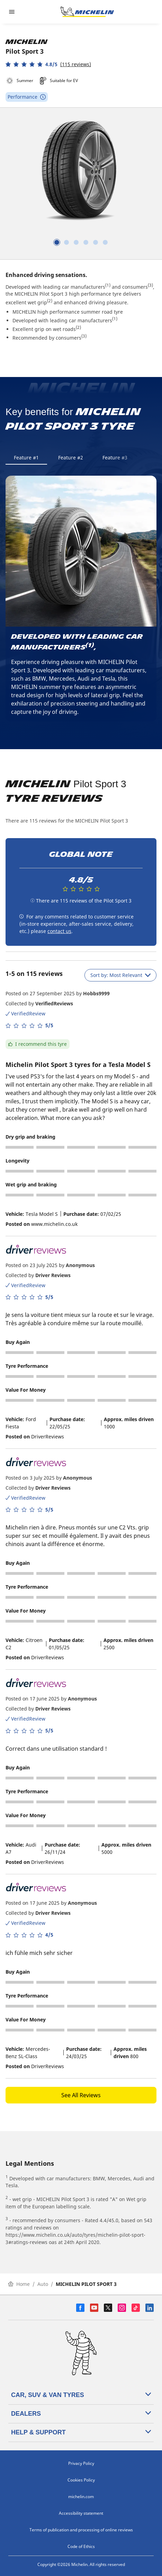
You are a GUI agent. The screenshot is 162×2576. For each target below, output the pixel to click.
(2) (49, 300)
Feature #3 (114, 457)
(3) (150, 285)
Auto (42, 2284)
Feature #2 (70, 457)
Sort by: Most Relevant (120, 975)
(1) (107, 285)
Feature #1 (26, 457)
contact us (59, 931)
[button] (48, 64)
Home (19, 2284)
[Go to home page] (87, 12)
